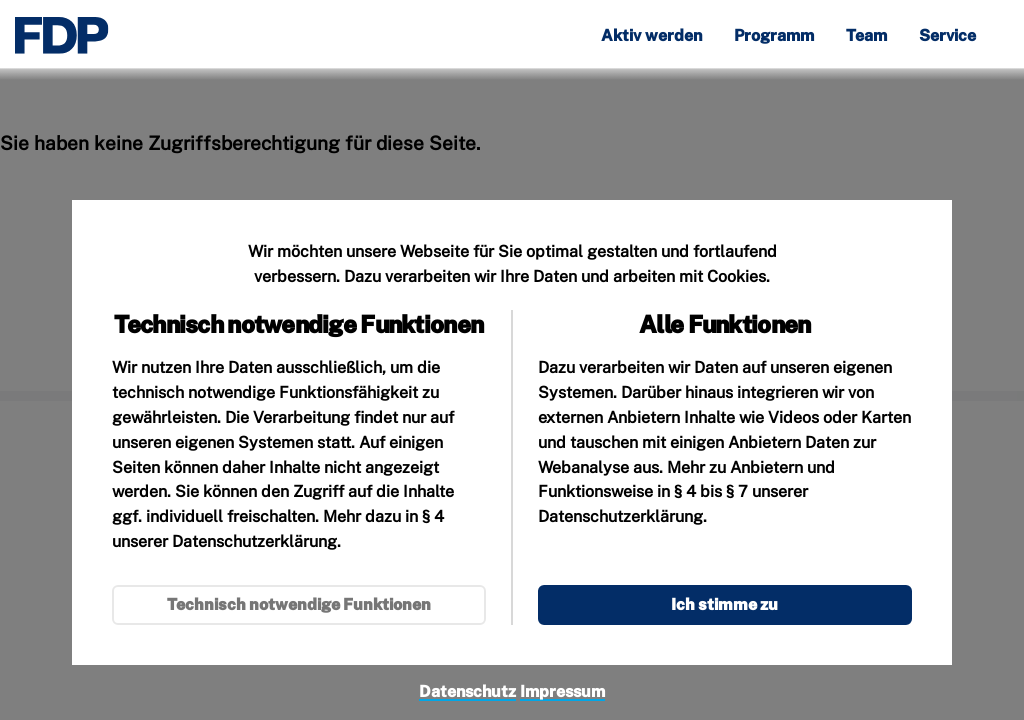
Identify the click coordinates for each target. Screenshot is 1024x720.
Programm (774, 36)
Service (947, 36)
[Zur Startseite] (62, 35)
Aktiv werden (651, 36)
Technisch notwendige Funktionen (299, 604)
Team (866, 36)
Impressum (562, 691)
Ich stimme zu (724, 604)
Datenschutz (467, 691)
